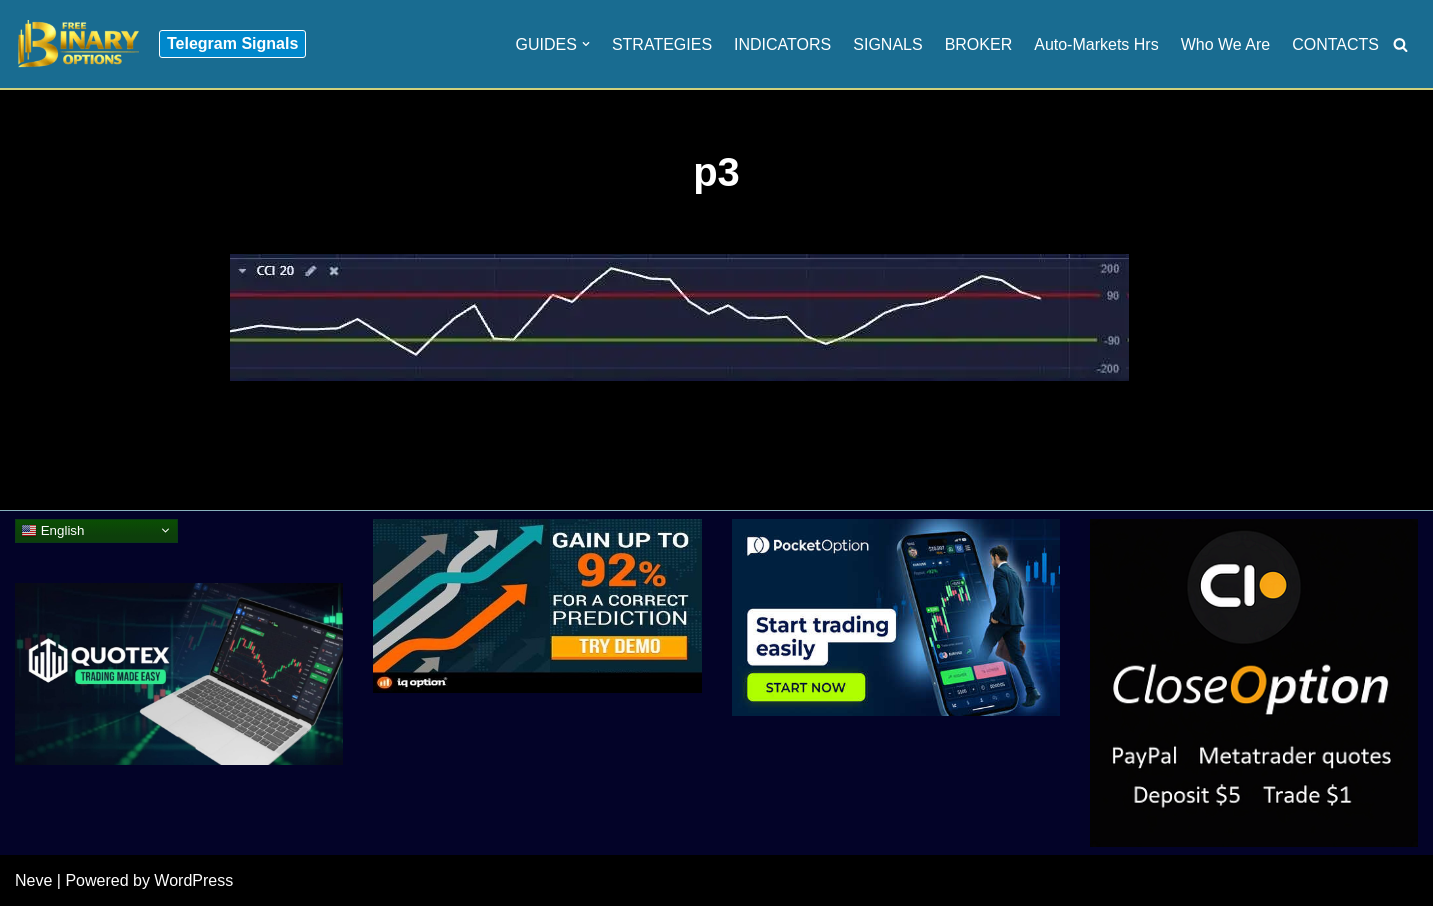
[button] (586, 44)
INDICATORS (782, 44)
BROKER (979, 44)
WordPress (193, 880)
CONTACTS (1335, 44)
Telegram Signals (232, 43)
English (52, 530)
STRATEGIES (662, 44)
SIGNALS (887, 44)
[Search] (1400, 44)
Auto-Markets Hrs (1096, 44)
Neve (33, 880)
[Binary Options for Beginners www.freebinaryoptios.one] (77, 44)
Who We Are (1226, 44)
